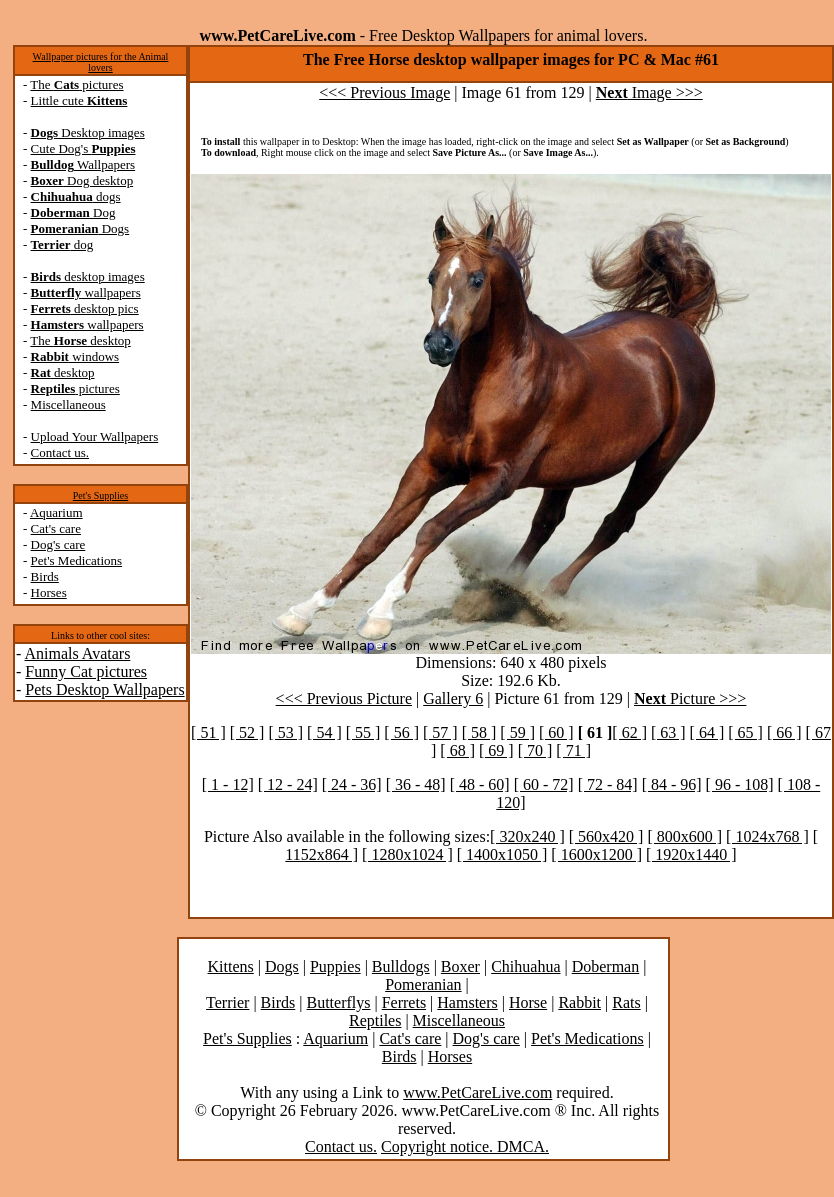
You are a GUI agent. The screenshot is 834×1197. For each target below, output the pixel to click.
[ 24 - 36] (352, 784)
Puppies (335, 966)
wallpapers (86, 292)
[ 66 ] (784, 732)
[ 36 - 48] (416, 784)
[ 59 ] (517, 732)
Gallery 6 (453, 698)
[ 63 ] (668, 732)
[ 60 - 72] (544, 784)
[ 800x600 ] (684, 836)
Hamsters (467, 1002)
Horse (528, 1002)
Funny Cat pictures (86, 671)
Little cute (79, 100)
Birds (45, 576)
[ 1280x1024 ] (407, 854)
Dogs (80, 228)
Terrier (227, 1002)
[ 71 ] (573, 750)
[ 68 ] (457, 750)
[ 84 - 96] (672, 784)
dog (62, 244)
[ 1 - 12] (228, 784)
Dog (73, 212)
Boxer (460, 966)
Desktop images (88, 132)
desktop (63, 372)
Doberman (606, 966)
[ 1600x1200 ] (596, 854)
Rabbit (579, 1002)
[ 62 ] (629, 732)
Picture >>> (690, 698)
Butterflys (338, 1002)
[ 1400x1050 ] (502, 854)
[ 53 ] (285, 732)
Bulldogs (401, 966)
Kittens (231, 966)
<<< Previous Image (384, 92)
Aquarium (56, 512)
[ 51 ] (208, 732)
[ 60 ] (556, 732)
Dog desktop (82, 180)
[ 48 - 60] (480, 784)
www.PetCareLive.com (477, 1092)
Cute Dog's (83, 148)
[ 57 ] (440, 732)
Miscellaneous (68, 404)
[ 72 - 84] (608, 784)
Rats (626, 1002)
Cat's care (56, 528)
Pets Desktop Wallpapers (104, 689)
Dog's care (58, 544)
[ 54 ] (324, 732)
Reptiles (375, 1020)
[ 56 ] (401, 732)
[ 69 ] (496, 750)
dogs (76, 196)
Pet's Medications (77, 560)
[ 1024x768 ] (767, 836)
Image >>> (649, 92)
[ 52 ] (247, 732)
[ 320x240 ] (527, 836)
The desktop (80, 340)
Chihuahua (525, 966)
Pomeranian (423, 984)
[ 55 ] (363, 732)
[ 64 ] (707, 732)
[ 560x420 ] (606, 836)
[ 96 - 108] (740, 784)
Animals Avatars (77, 653)
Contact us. (60, 452)
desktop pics (85, 308)
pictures (75, 388)
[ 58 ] (479, 732)
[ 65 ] (745, 732)
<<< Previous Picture (344, 698)
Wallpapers (83, 164)
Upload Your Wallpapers (95, 436)
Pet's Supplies (100, 495)
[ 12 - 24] (288, 784)
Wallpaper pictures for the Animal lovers (101, 62)
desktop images (88, 276)
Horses (49, 592)
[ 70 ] (535, 750)
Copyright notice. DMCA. (465, 1146)
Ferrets (404, 1002)
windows (75, 356)
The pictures (76, 84)
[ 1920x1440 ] (691, 854)
